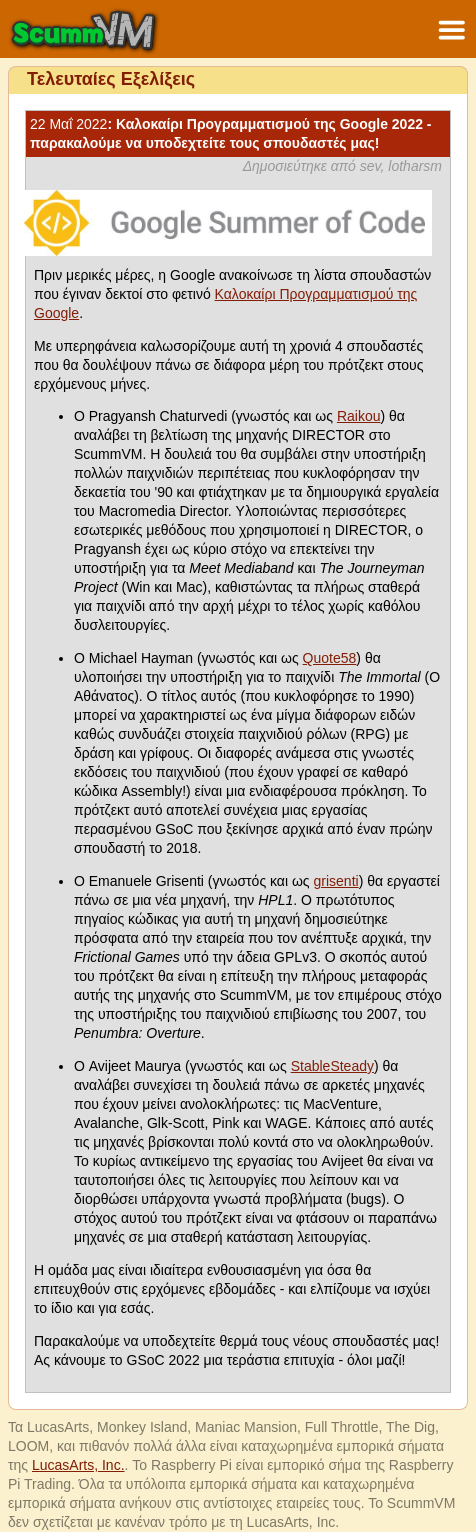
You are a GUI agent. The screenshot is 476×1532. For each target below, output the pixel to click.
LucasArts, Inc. (78, 1465)
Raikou (359, 416)
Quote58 (330, 658)
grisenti (336, 881)
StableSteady (332, 1066)
